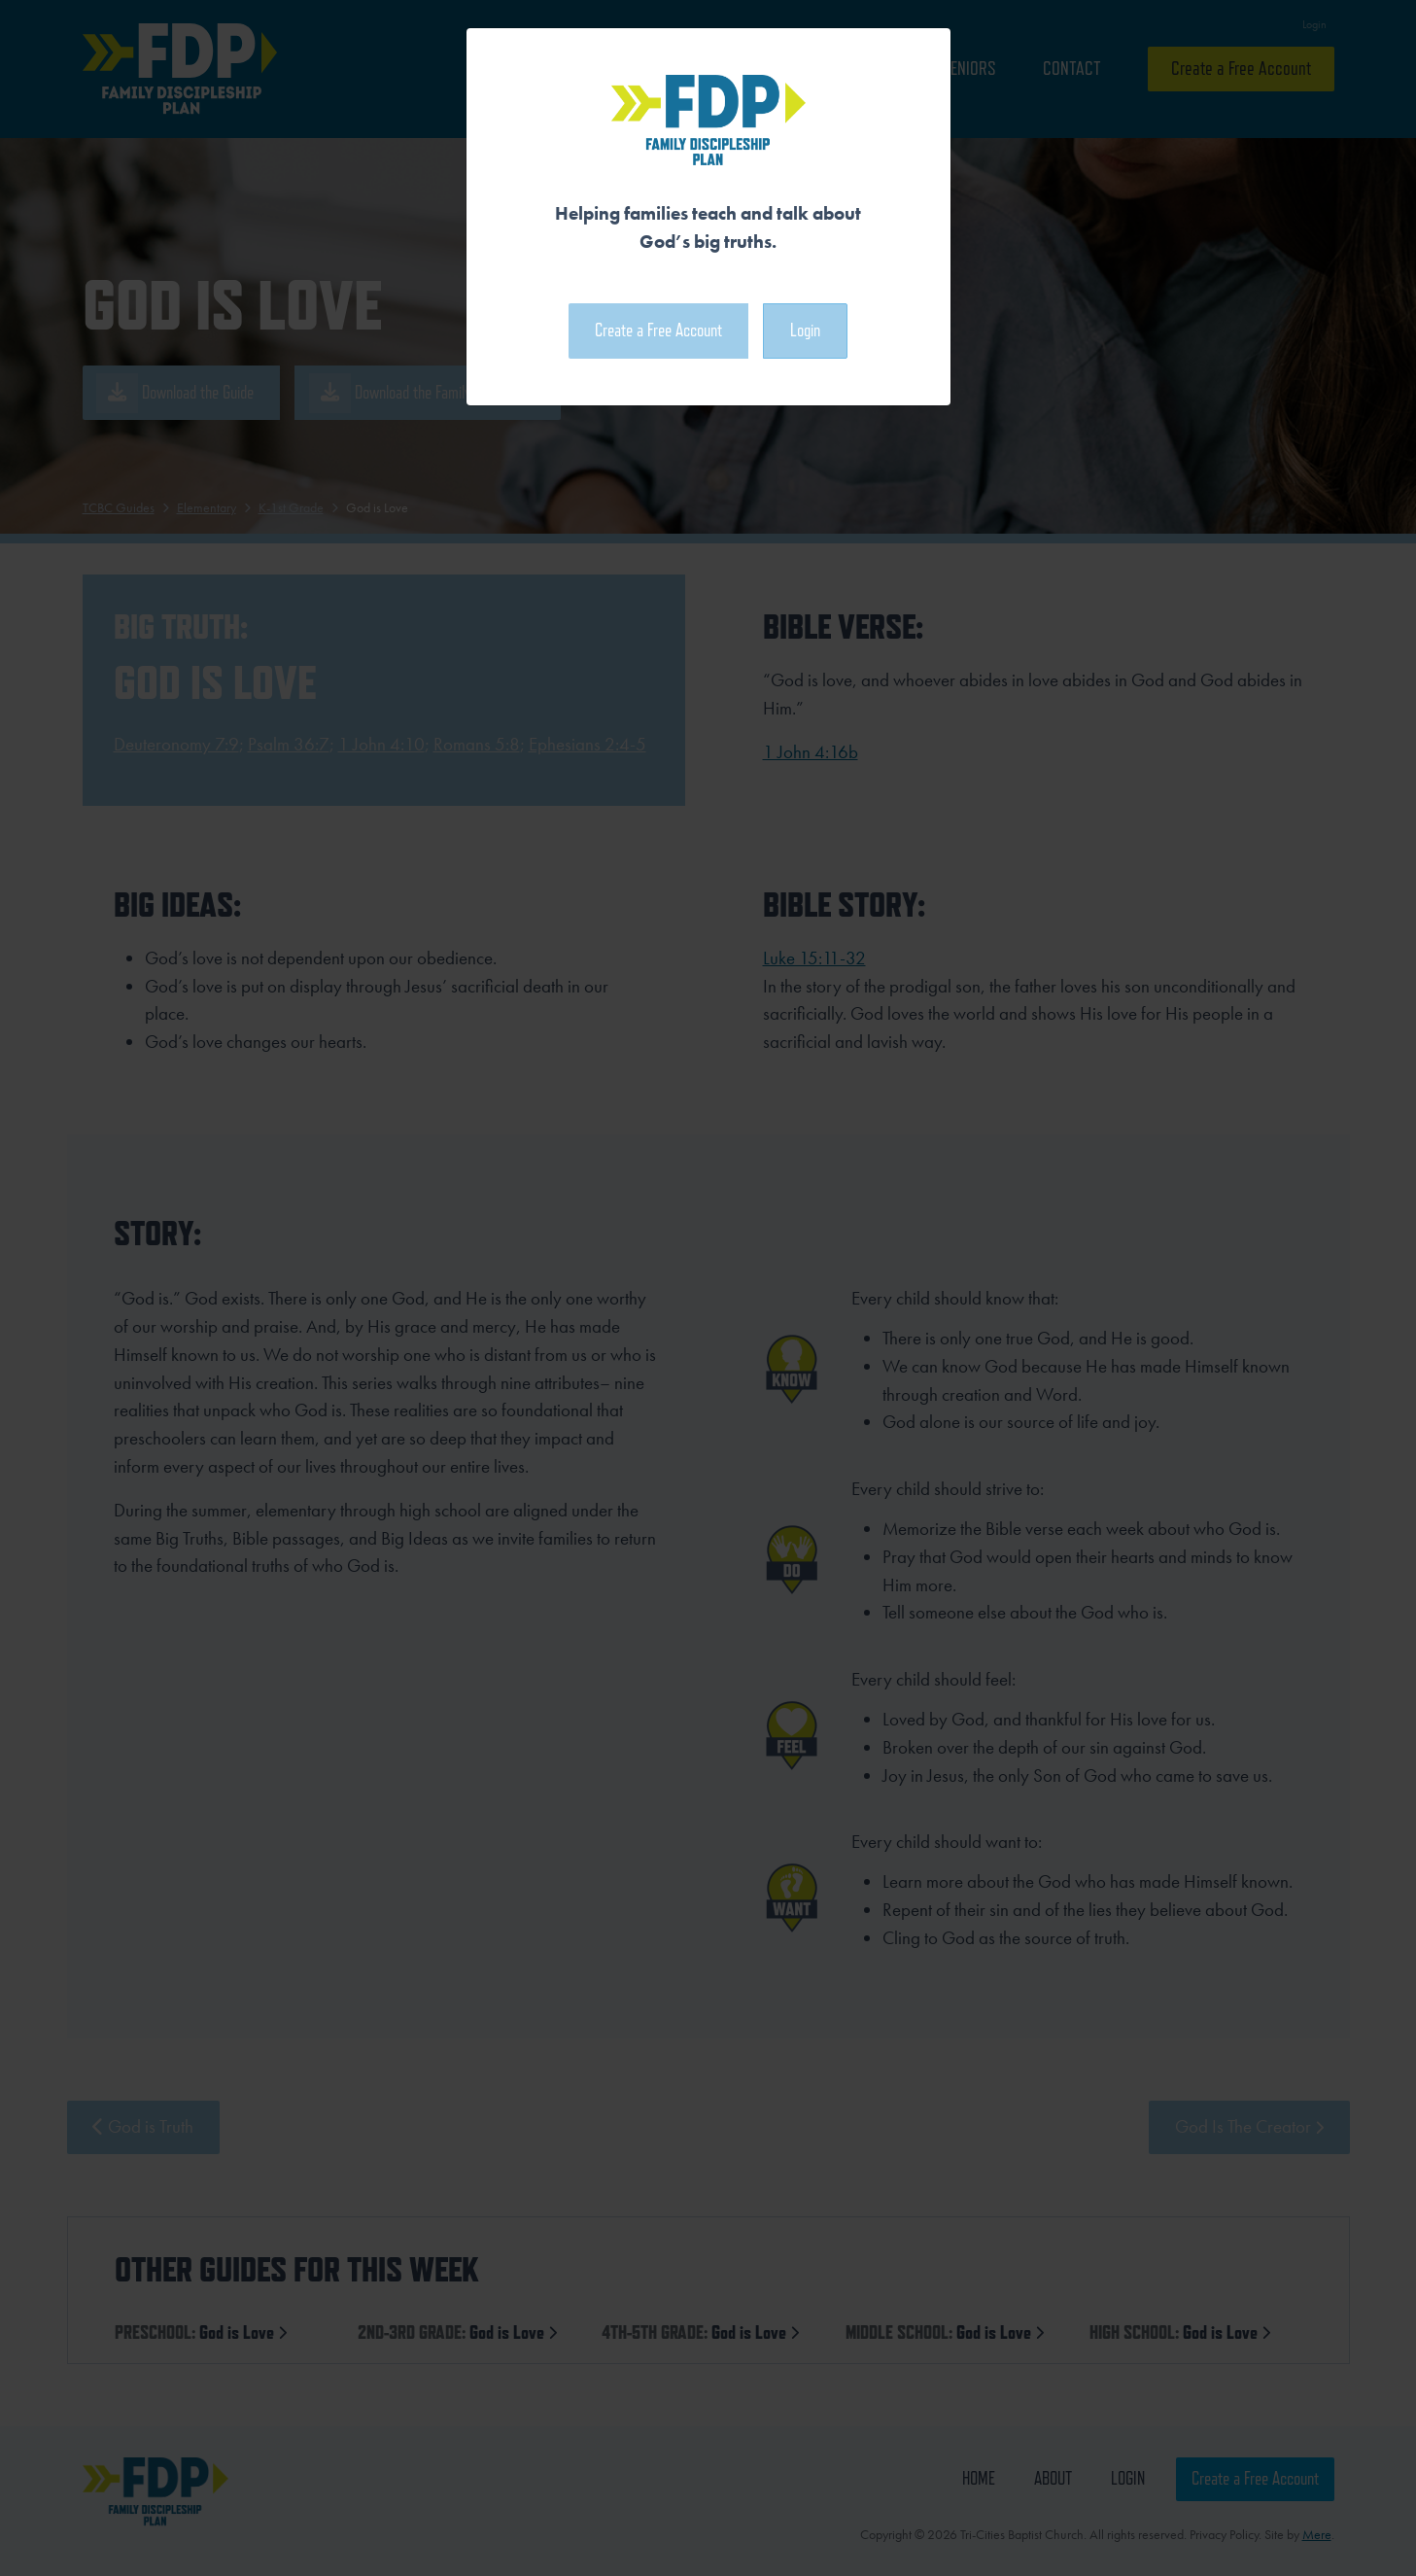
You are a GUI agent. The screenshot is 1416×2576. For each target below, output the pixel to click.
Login (805, 330)
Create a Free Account (658, 330)
